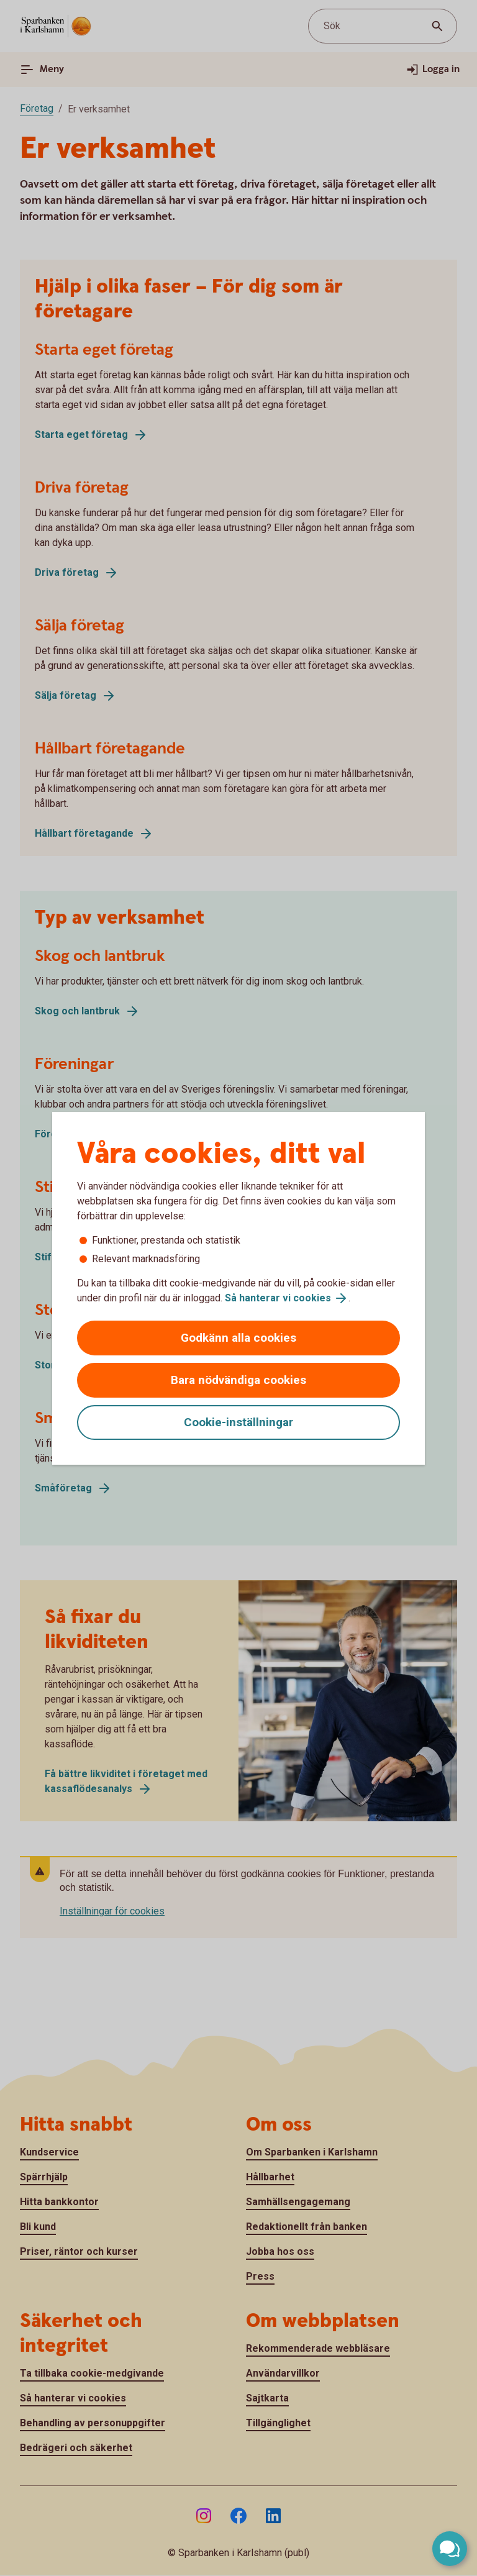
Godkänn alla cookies (238, 1338)
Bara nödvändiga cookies (238, 1380)
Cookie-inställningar (238, 1422)
